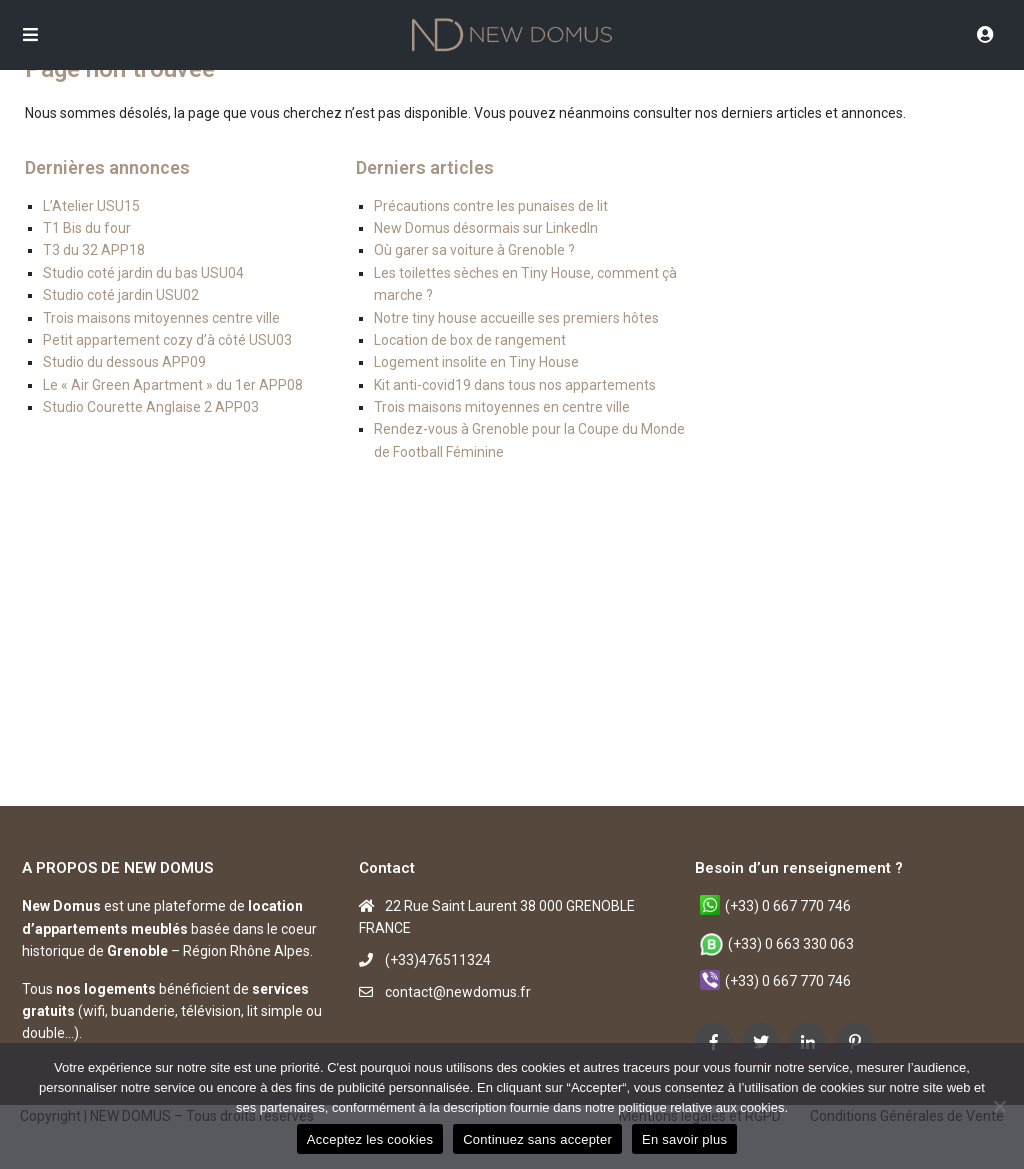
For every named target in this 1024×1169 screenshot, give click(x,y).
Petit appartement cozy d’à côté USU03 (167, 340)
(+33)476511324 (438, 960)
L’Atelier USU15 (91, 206)
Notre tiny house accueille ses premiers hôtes (516, 318)
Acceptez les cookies (370, 1139)
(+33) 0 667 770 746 (788, 906)
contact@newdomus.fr (458, 992)
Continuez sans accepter (537, 1139)
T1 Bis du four (87, 228)
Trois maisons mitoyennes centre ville (161, 318)
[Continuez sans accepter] (999, 1106)
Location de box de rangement (470, 340)
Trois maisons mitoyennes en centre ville (502, 407)
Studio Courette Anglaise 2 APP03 (151, 407)
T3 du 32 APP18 (94, 250)
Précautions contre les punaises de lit (491, 206)
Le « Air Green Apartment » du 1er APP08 (173, 385)
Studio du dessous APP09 (124, 362)
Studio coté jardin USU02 (121, 295)
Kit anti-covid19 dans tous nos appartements (515, 385)
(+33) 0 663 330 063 (791, 944)
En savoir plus (684, 1139)
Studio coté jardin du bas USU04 (143, 273)
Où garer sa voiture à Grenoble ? (474, 250)
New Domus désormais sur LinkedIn (486, 228)
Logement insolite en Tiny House (476, 362)
